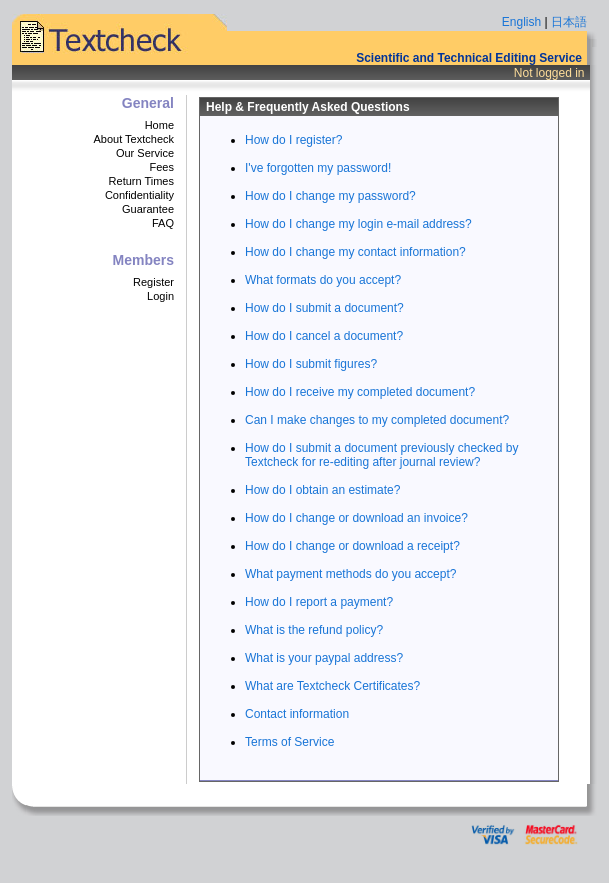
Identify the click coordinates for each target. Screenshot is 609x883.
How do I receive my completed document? (360, 392)
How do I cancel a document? (324, 336)
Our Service (145, 153)
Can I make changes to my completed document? (377, 420)
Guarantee (148, 209)
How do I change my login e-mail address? (358, 224)
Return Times (141, 181)
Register (153, 282)
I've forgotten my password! (318, 168)
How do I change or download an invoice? (356, 518)
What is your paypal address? (324, 658)
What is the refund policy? (314, 630)
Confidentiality (139, 195)
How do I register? (293, 140)
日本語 (569, 22)
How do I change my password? (330, 196)
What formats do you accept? (323, 280)
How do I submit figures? (311, 364)
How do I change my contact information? (355, 252)
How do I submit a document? (324, 308)
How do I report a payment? (319, 602)
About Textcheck (133, 139)
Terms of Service (289, 742)
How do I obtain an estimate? (322, 490)
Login (160, 296)
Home (159, 125)
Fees (162, 167)
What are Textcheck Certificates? (332, 686)
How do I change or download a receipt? (352, 546)
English (521, 22)
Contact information (297, 714)
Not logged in (549, 73)
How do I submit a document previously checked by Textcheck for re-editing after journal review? (381, 455)
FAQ (163, 223)
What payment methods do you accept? (350, 574)
